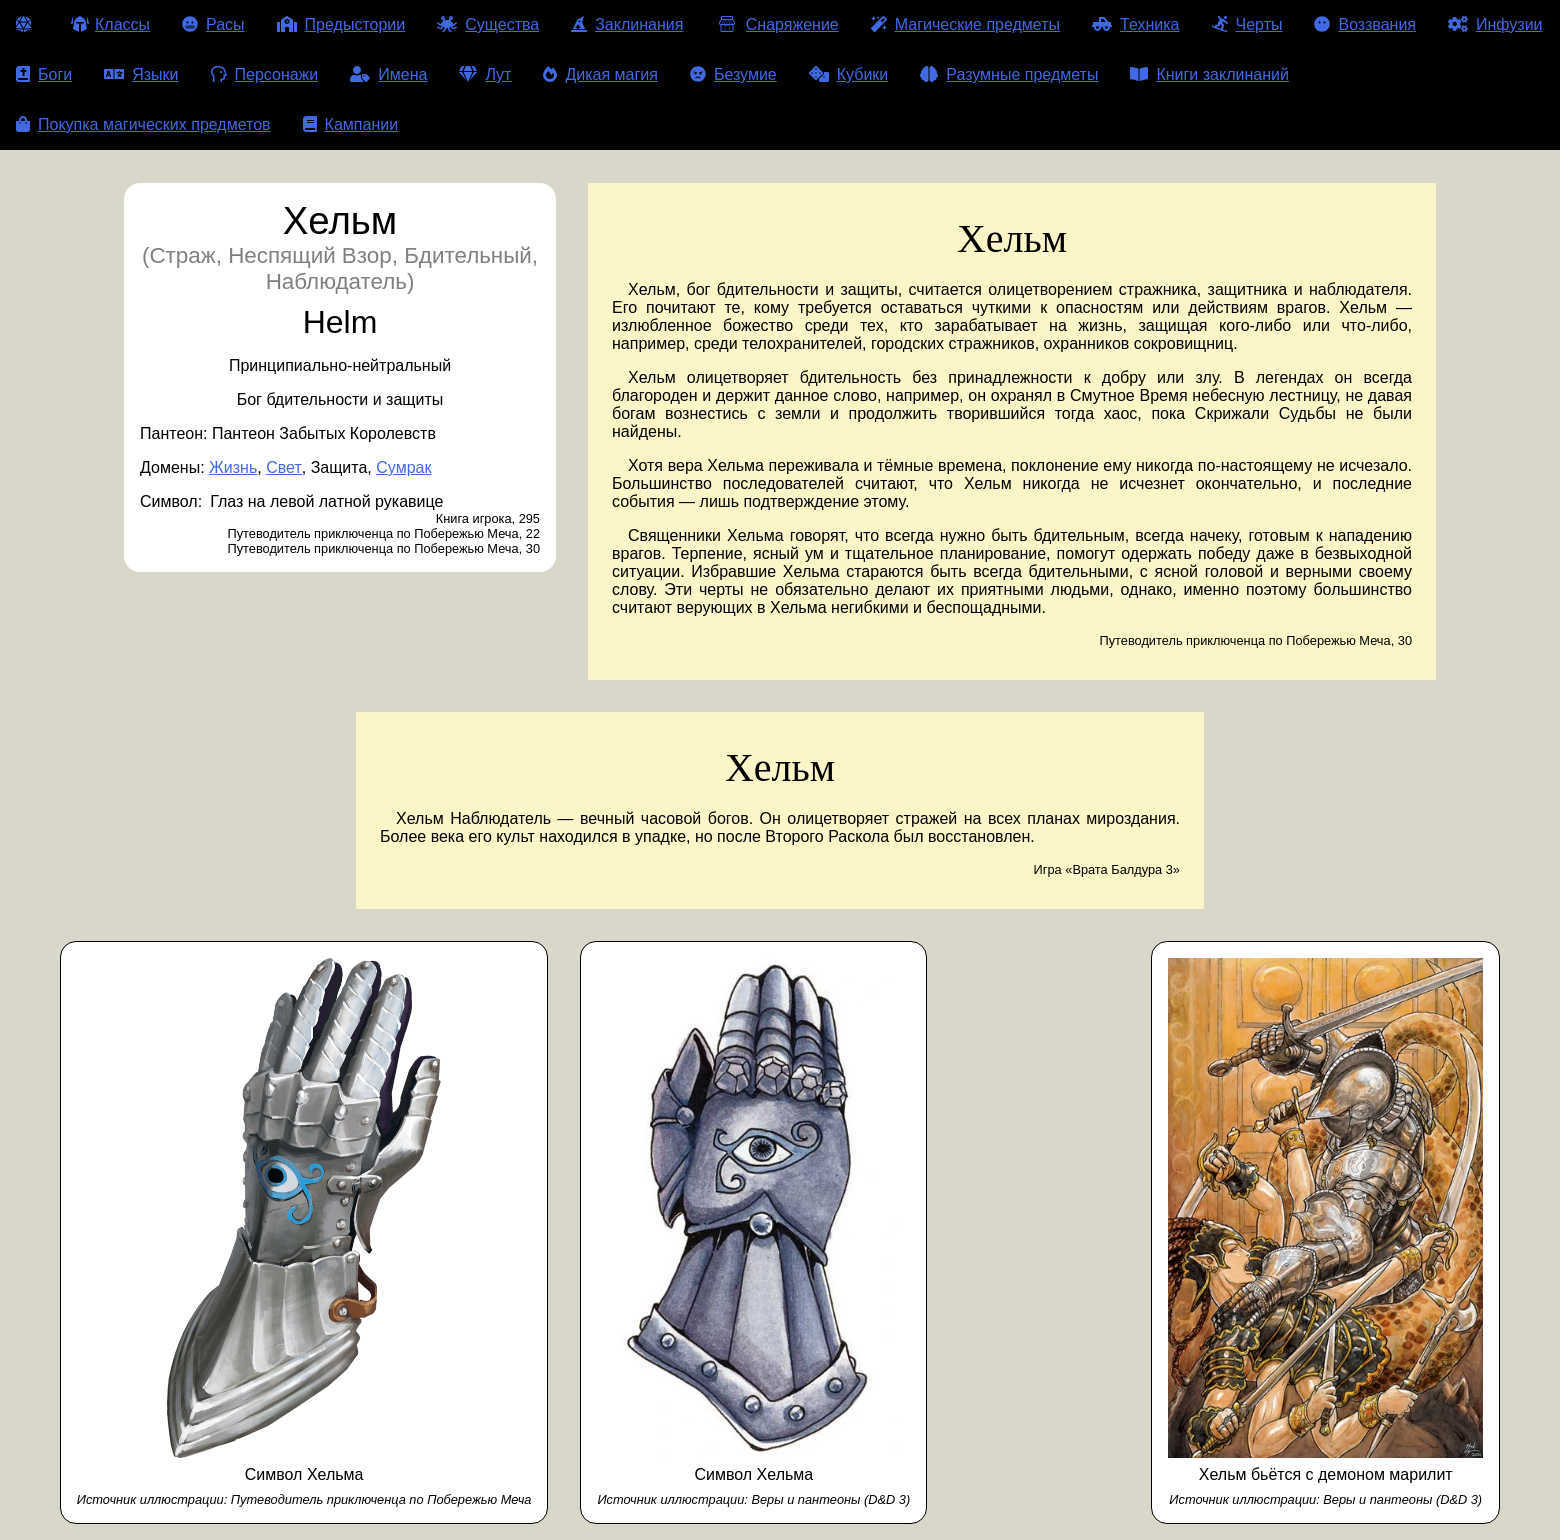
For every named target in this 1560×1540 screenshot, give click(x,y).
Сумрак (403, 467)
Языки (141, 74)
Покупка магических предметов (143, 124)
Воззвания (1365, 24)
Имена (388, 74)
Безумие (733, 74)
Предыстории (341, 24)
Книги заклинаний (1209, 74)
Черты (1247, 24)
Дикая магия (600, 74)
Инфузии (1495, 24)
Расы (213, 24)
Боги (44, 74)
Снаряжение (776, 24)
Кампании (351, 124)
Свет (284, 467)
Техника (1135, 24)
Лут (485, 74)
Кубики (849, 74)
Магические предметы (965, 24)
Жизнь (233, 467)
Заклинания (627, 24)
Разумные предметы (1009, 74)
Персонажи (265, 74)
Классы (110, 24)
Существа (488, 24)
